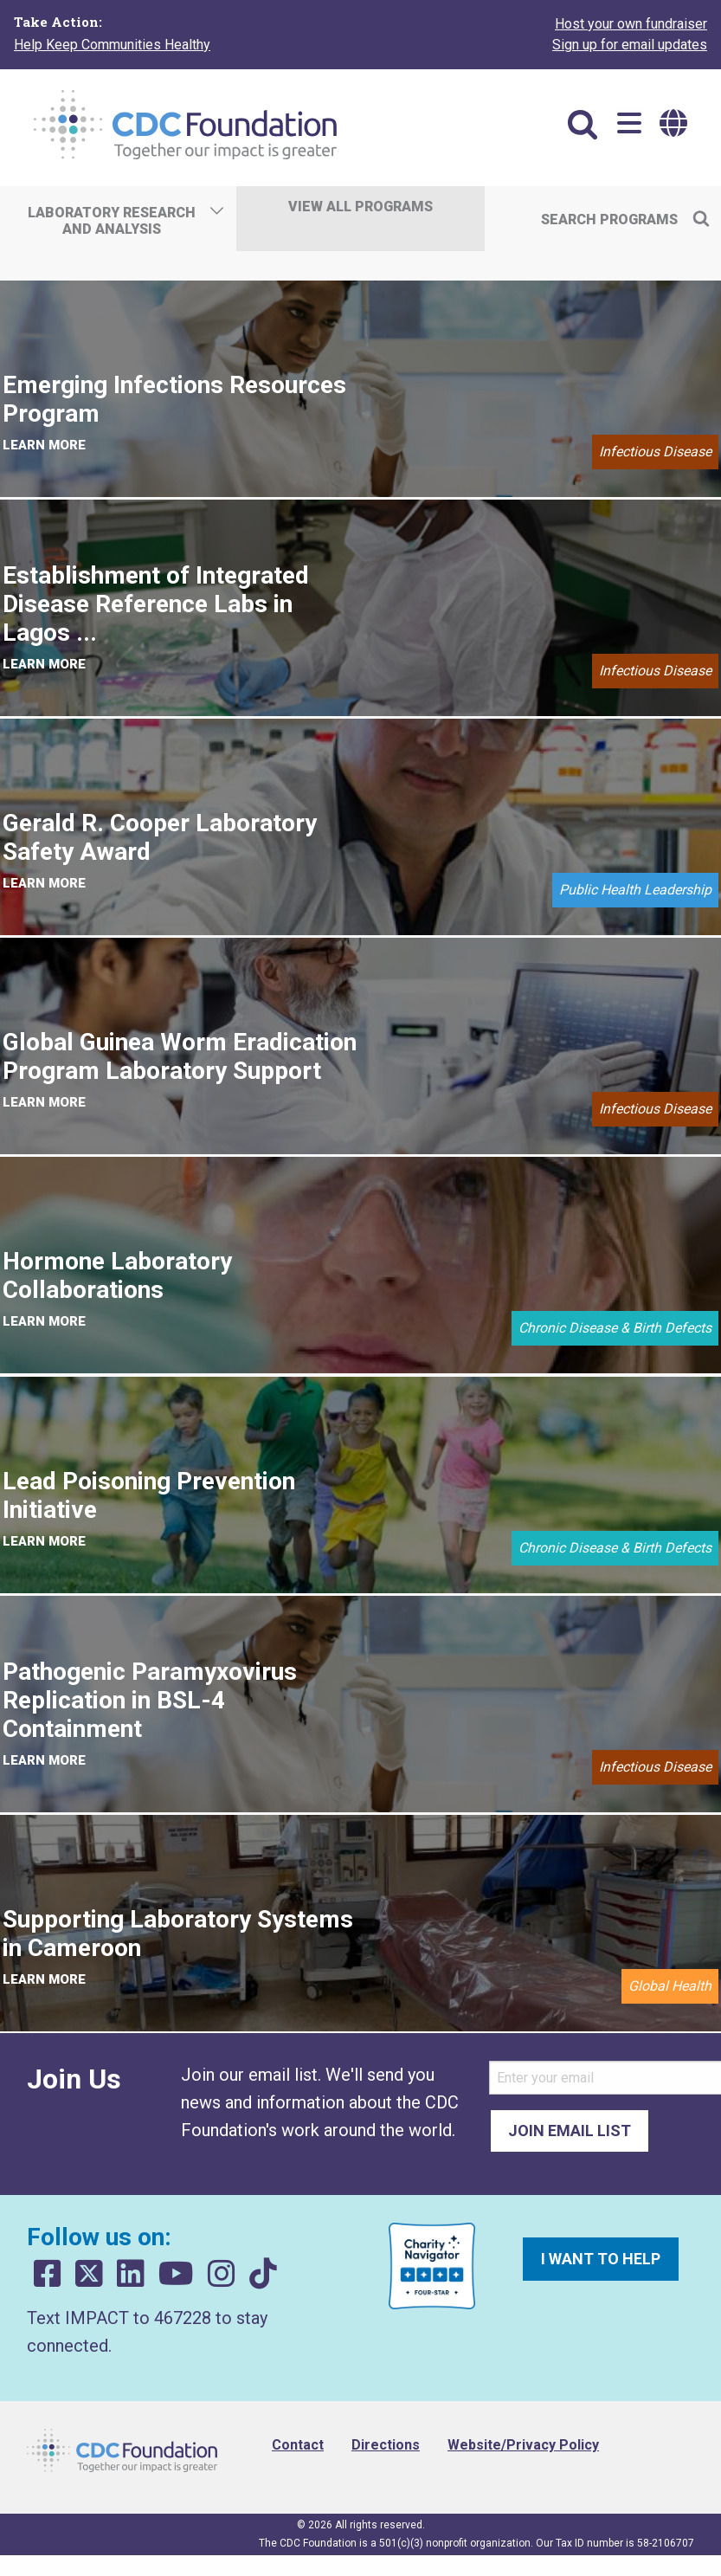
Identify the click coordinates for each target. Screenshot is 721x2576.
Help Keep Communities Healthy (112, 44)
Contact (298, 2445)
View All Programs (360, 206)
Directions (385, 2445)
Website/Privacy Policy (523, 2445)
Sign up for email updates (629, 44)
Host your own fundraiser (631, 24)
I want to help (600, 2259)
